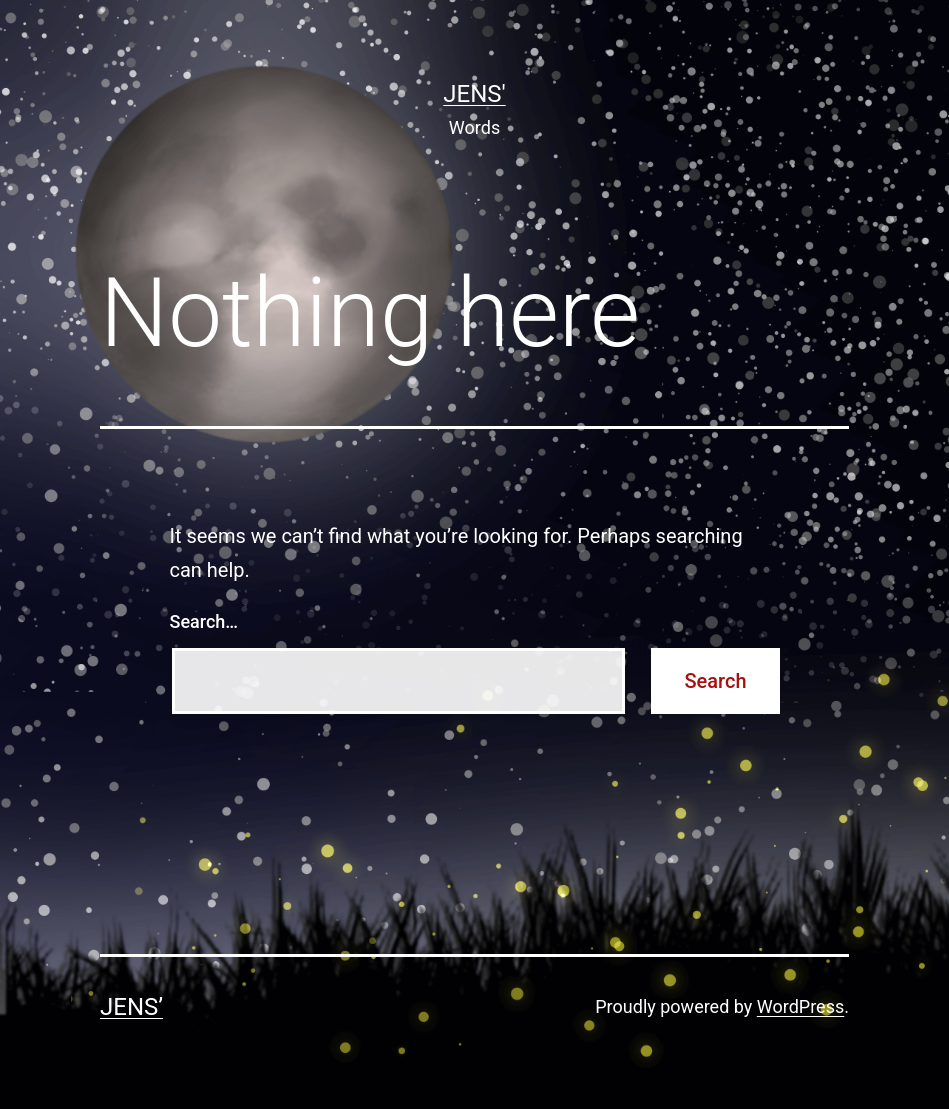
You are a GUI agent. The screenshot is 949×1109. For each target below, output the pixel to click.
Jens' (474, 94)
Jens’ (131, 1007)
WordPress (800, 1006)
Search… (204, 621)
